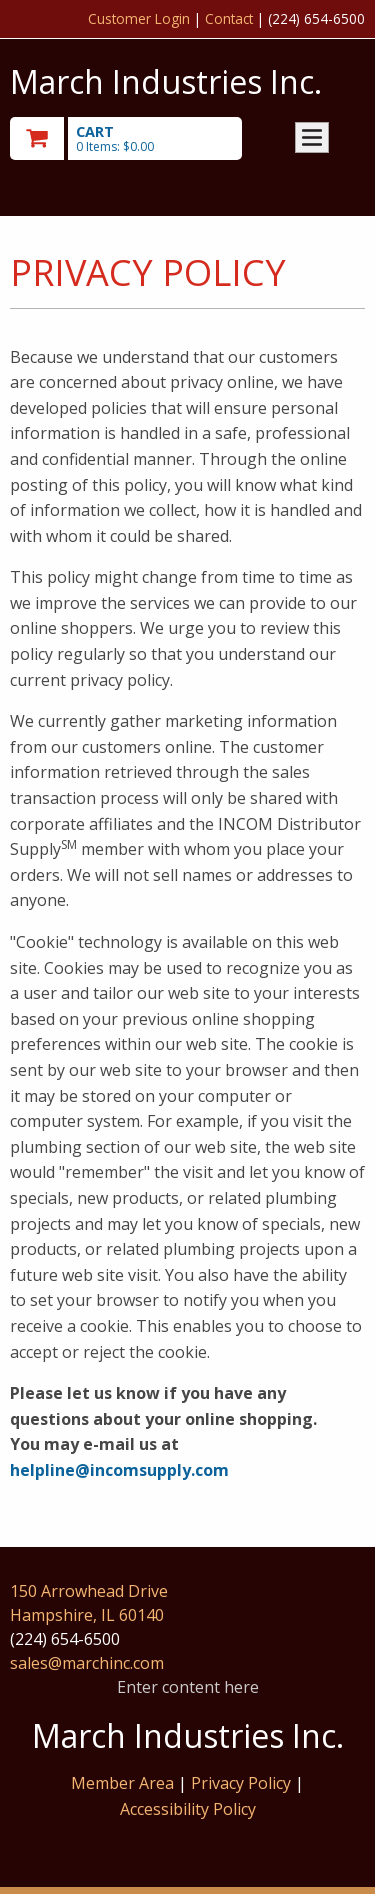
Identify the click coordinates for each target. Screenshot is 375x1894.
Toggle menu (312, 137)
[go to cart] (134, 138)
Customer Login (139, 18)
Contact (229, 18)
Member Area (122, 1783)
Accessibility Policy (188, 1809)
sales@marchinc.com (87, 1663)
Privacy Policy (243, 1783)
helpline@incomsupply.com (119, 1470)
